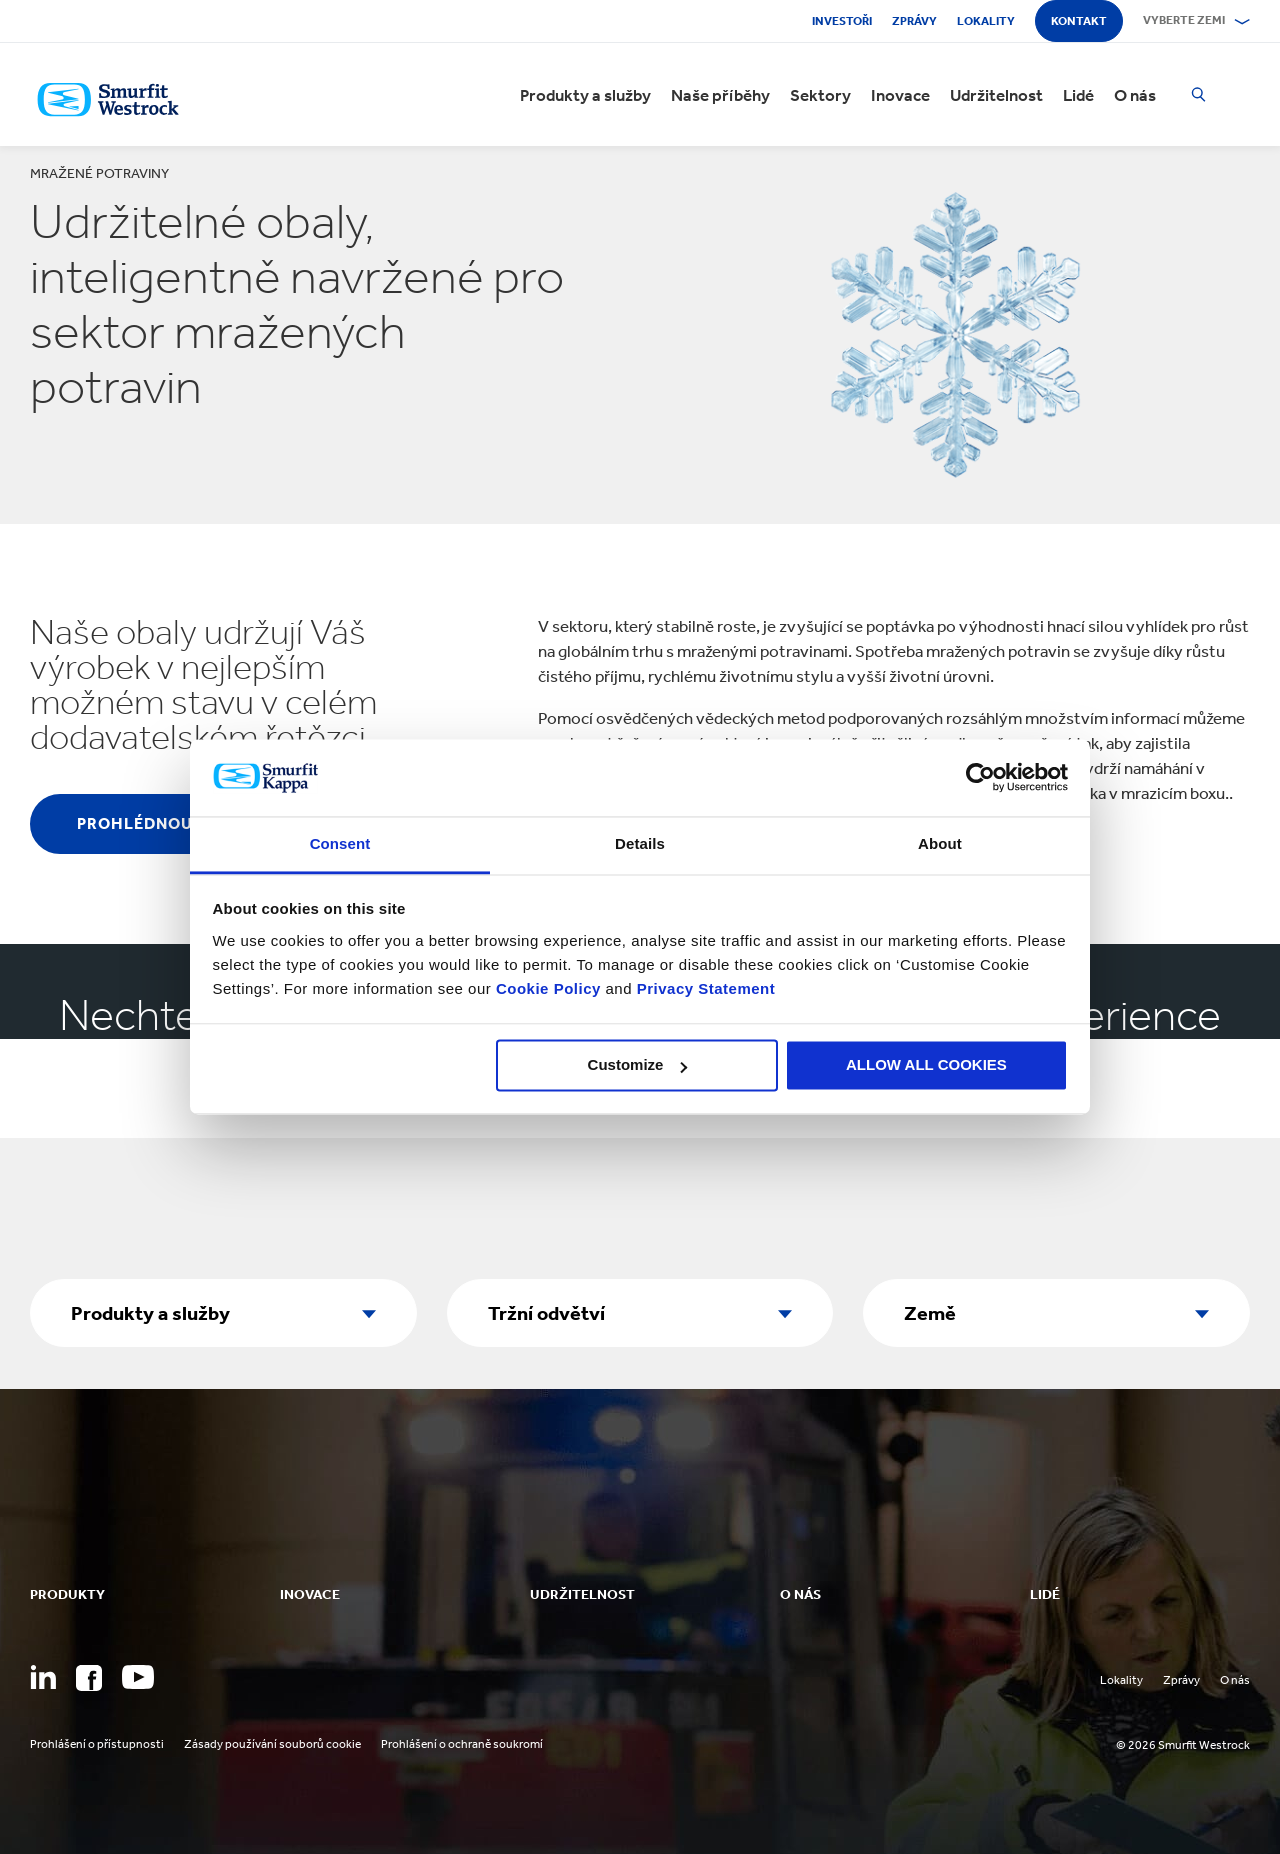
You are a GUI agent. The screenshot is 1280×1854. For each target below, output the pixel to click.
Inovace (900, 95)
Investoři (842, 21)
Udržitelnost (996, 95)
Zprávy (914, 21)
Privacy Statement (703, 988)
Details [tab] (640, 843)
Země (930, 1313)
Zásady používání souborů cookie (272, 1744)
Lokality (986, 21)
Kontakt (1079, 21)
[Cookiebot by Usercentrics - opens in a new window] (980, 778)
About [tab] (940, 843)
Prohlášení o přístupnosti (97, 1744)
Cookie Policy (548, 988)
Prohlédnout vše (158, 823)
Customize (638, 1065)
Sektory (820, 95)
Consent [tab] (340, 843)
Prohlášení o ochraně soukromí (462, 1744)
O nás (1135, 95)
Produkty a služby (585, 95)
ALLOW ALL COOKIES (926, 1065)
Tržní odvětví (546, 1313)
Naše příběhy (720, 95)
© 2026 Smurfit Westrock (1183, 1745)
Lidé (1078, 95)
